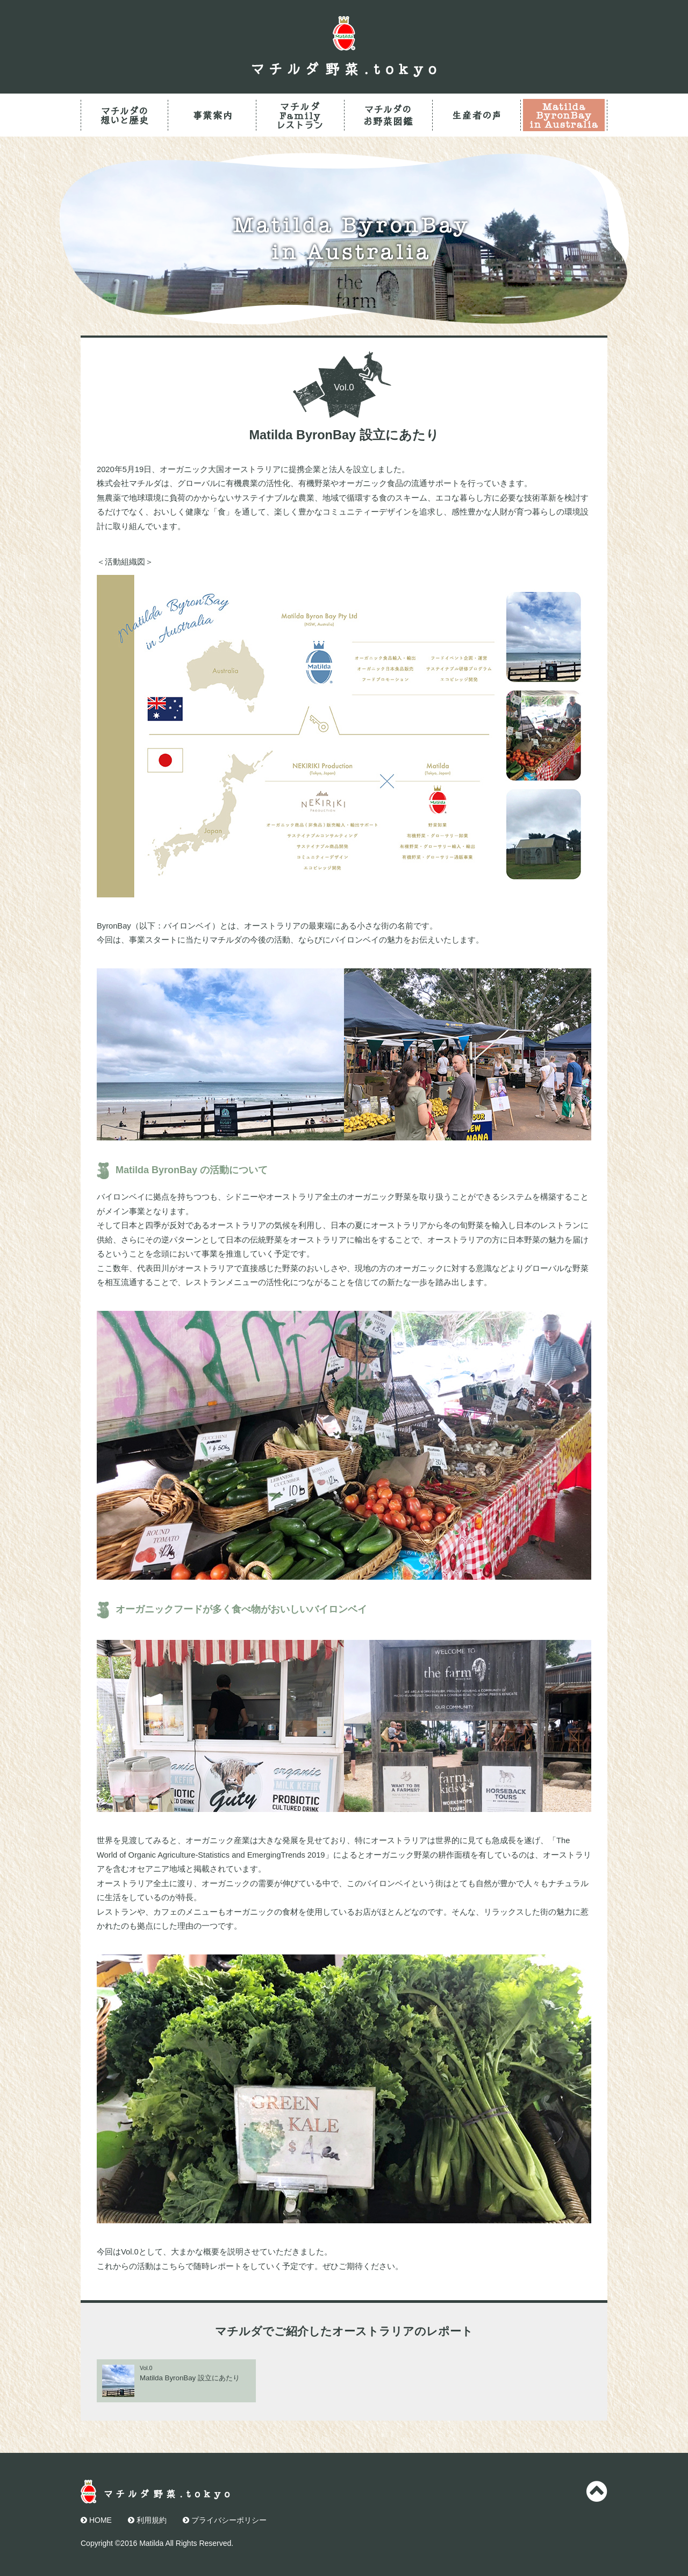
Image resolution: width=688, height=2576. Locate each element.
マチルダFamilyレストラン (300, 115)
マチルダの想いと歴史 (124, 115)
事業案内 (212, 115)
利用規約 (147, 2520)
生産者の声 (476, 115)
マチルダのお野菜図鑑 (388, 115)
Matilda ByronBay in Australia (563, 115)
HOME (96, 2520)
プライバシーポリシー (225, 2520)
